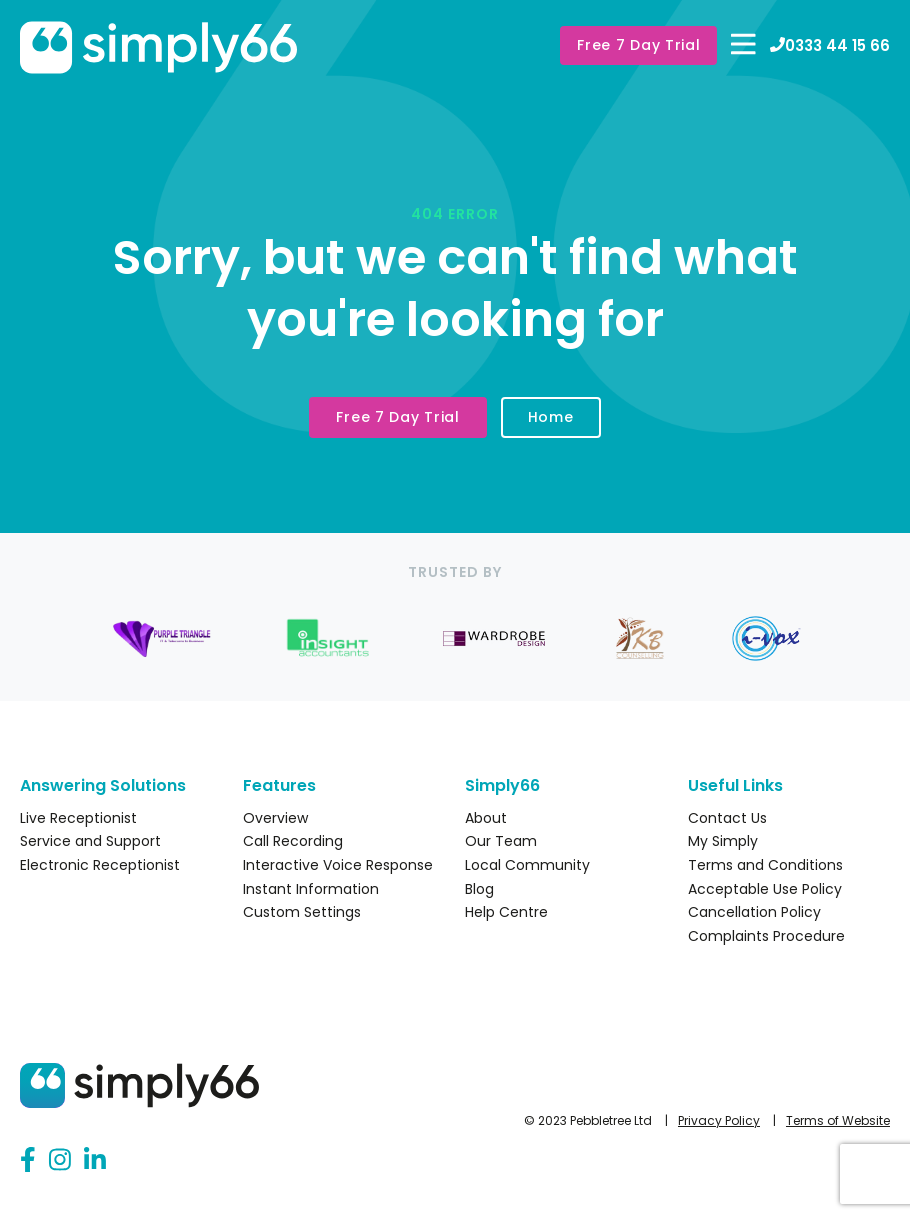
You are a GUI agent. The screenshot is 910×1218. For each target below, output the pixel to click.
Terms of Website (838, 1120)
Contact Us (727, 818)
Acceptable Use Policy (765, 889)
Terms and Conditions (765, 865)
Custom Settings (302, 912)
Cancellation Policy (754, 912)
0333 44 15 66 (830, 45)
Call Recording (293, 841)
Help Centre (506, 912)
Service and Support (90, 841)
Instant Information (311, 889)
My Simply (723, 841)
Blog (479, 889)
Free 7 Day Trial (638, 45)
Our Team (501, 841)
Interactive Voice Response (338, 865)
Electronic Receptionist (100, 865)
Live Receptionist (78, 818)
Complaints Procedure (766, 936)
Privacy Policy (719, 1120)
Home (551, 417)
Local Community (527, 865)
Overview (275, 818)
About (486, 818)
